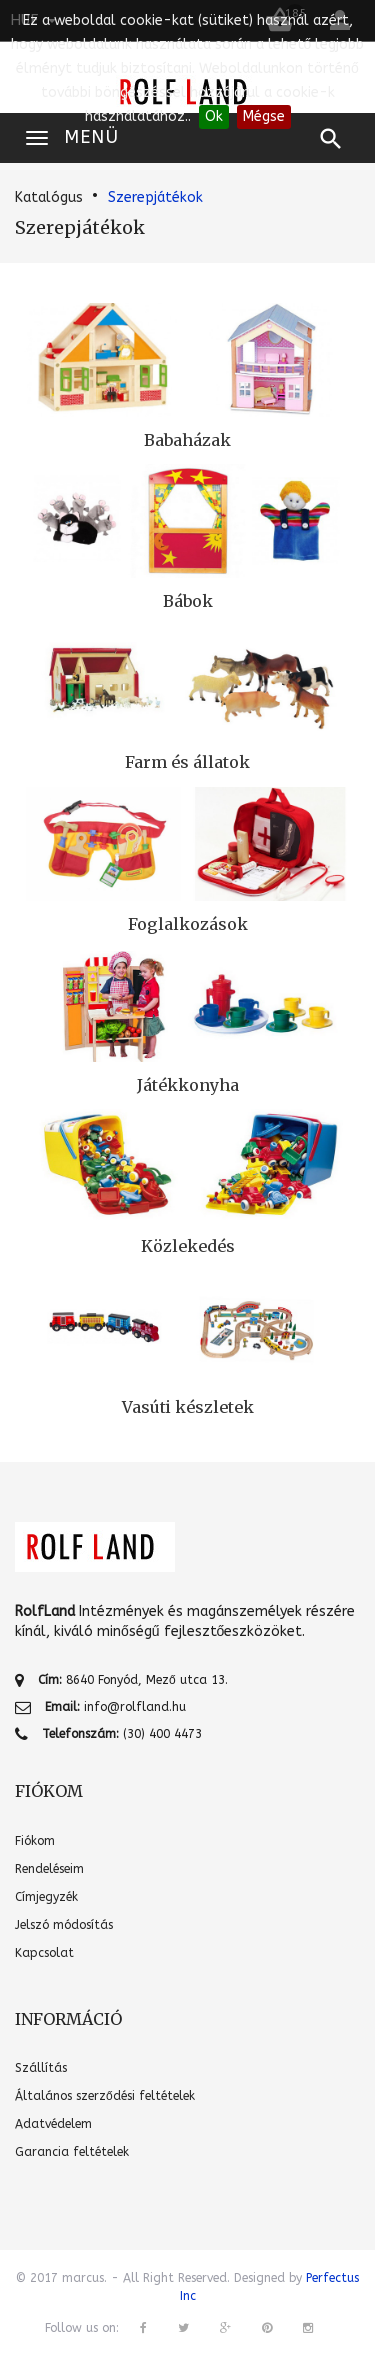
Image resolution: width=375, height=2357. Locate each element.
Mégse (264, 116)
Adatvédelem (53, 2124)
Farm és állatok (187, 762)
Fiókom (35, 1841)
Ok (214, 116)
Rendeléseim (49, 1869)
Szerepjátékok (155, 197)
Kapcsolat (44, 1953)
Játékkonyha (188, 1085)
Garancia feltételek (72, 2152)
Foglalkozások (188, 924)
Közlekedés (188, 1246)
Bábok (188, 601)
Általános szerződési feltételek (105, 2096)
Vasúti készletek (188, 1407)
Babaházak (187, 440)
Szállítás (41, 2068)
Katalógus (49, 197)
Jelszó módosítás (64, 1925)
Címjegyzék (46, 1897)
